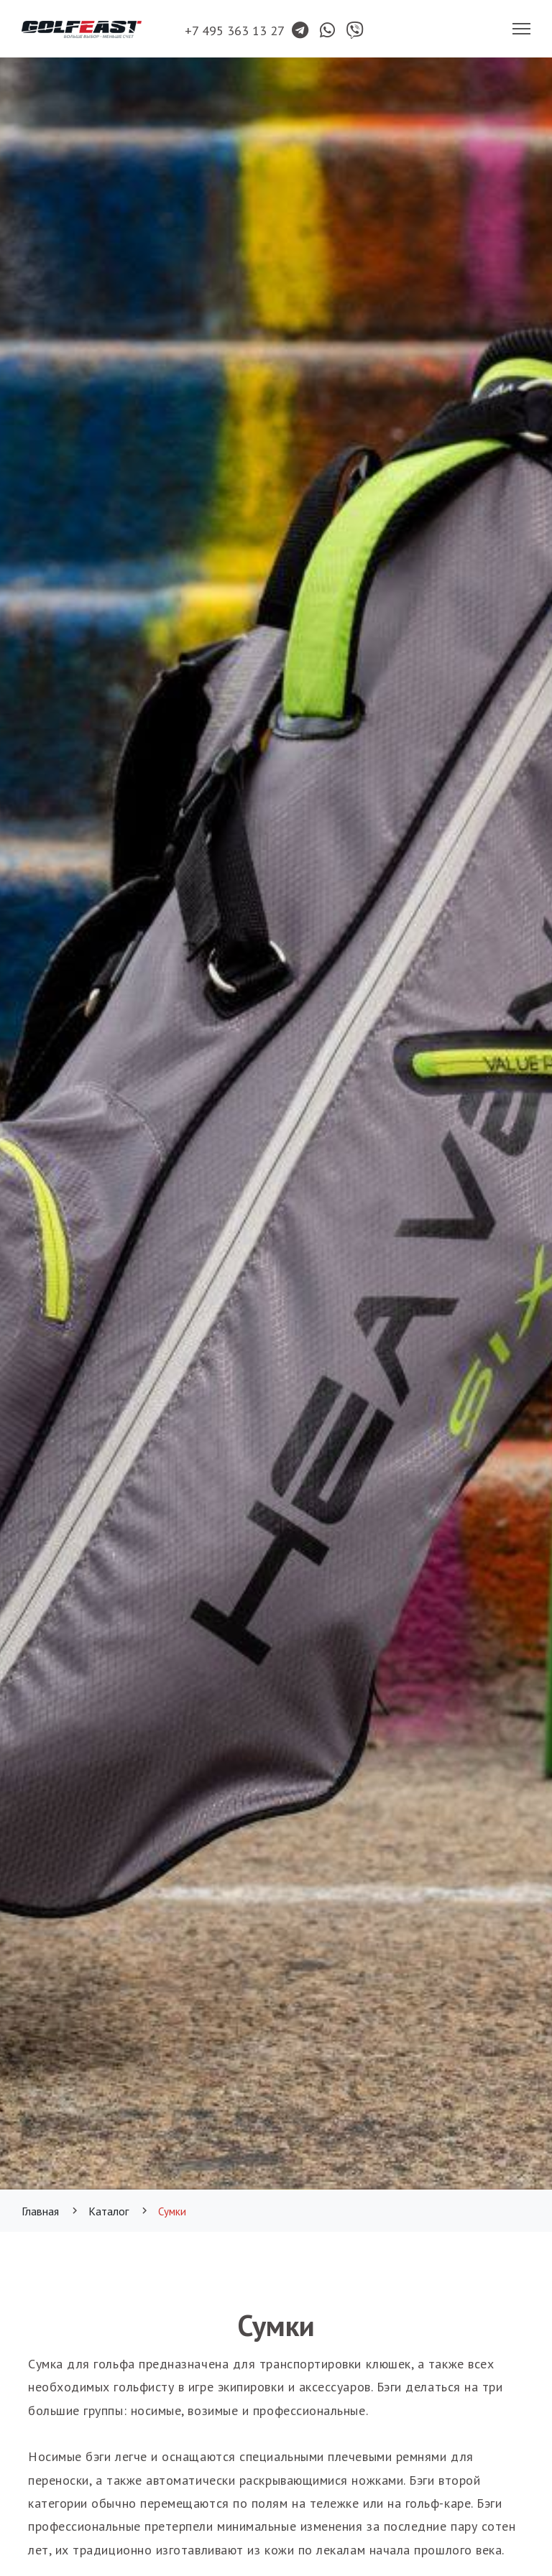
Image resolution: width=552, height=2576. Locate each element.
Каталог (108, 2211)
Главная (40, 2211)
